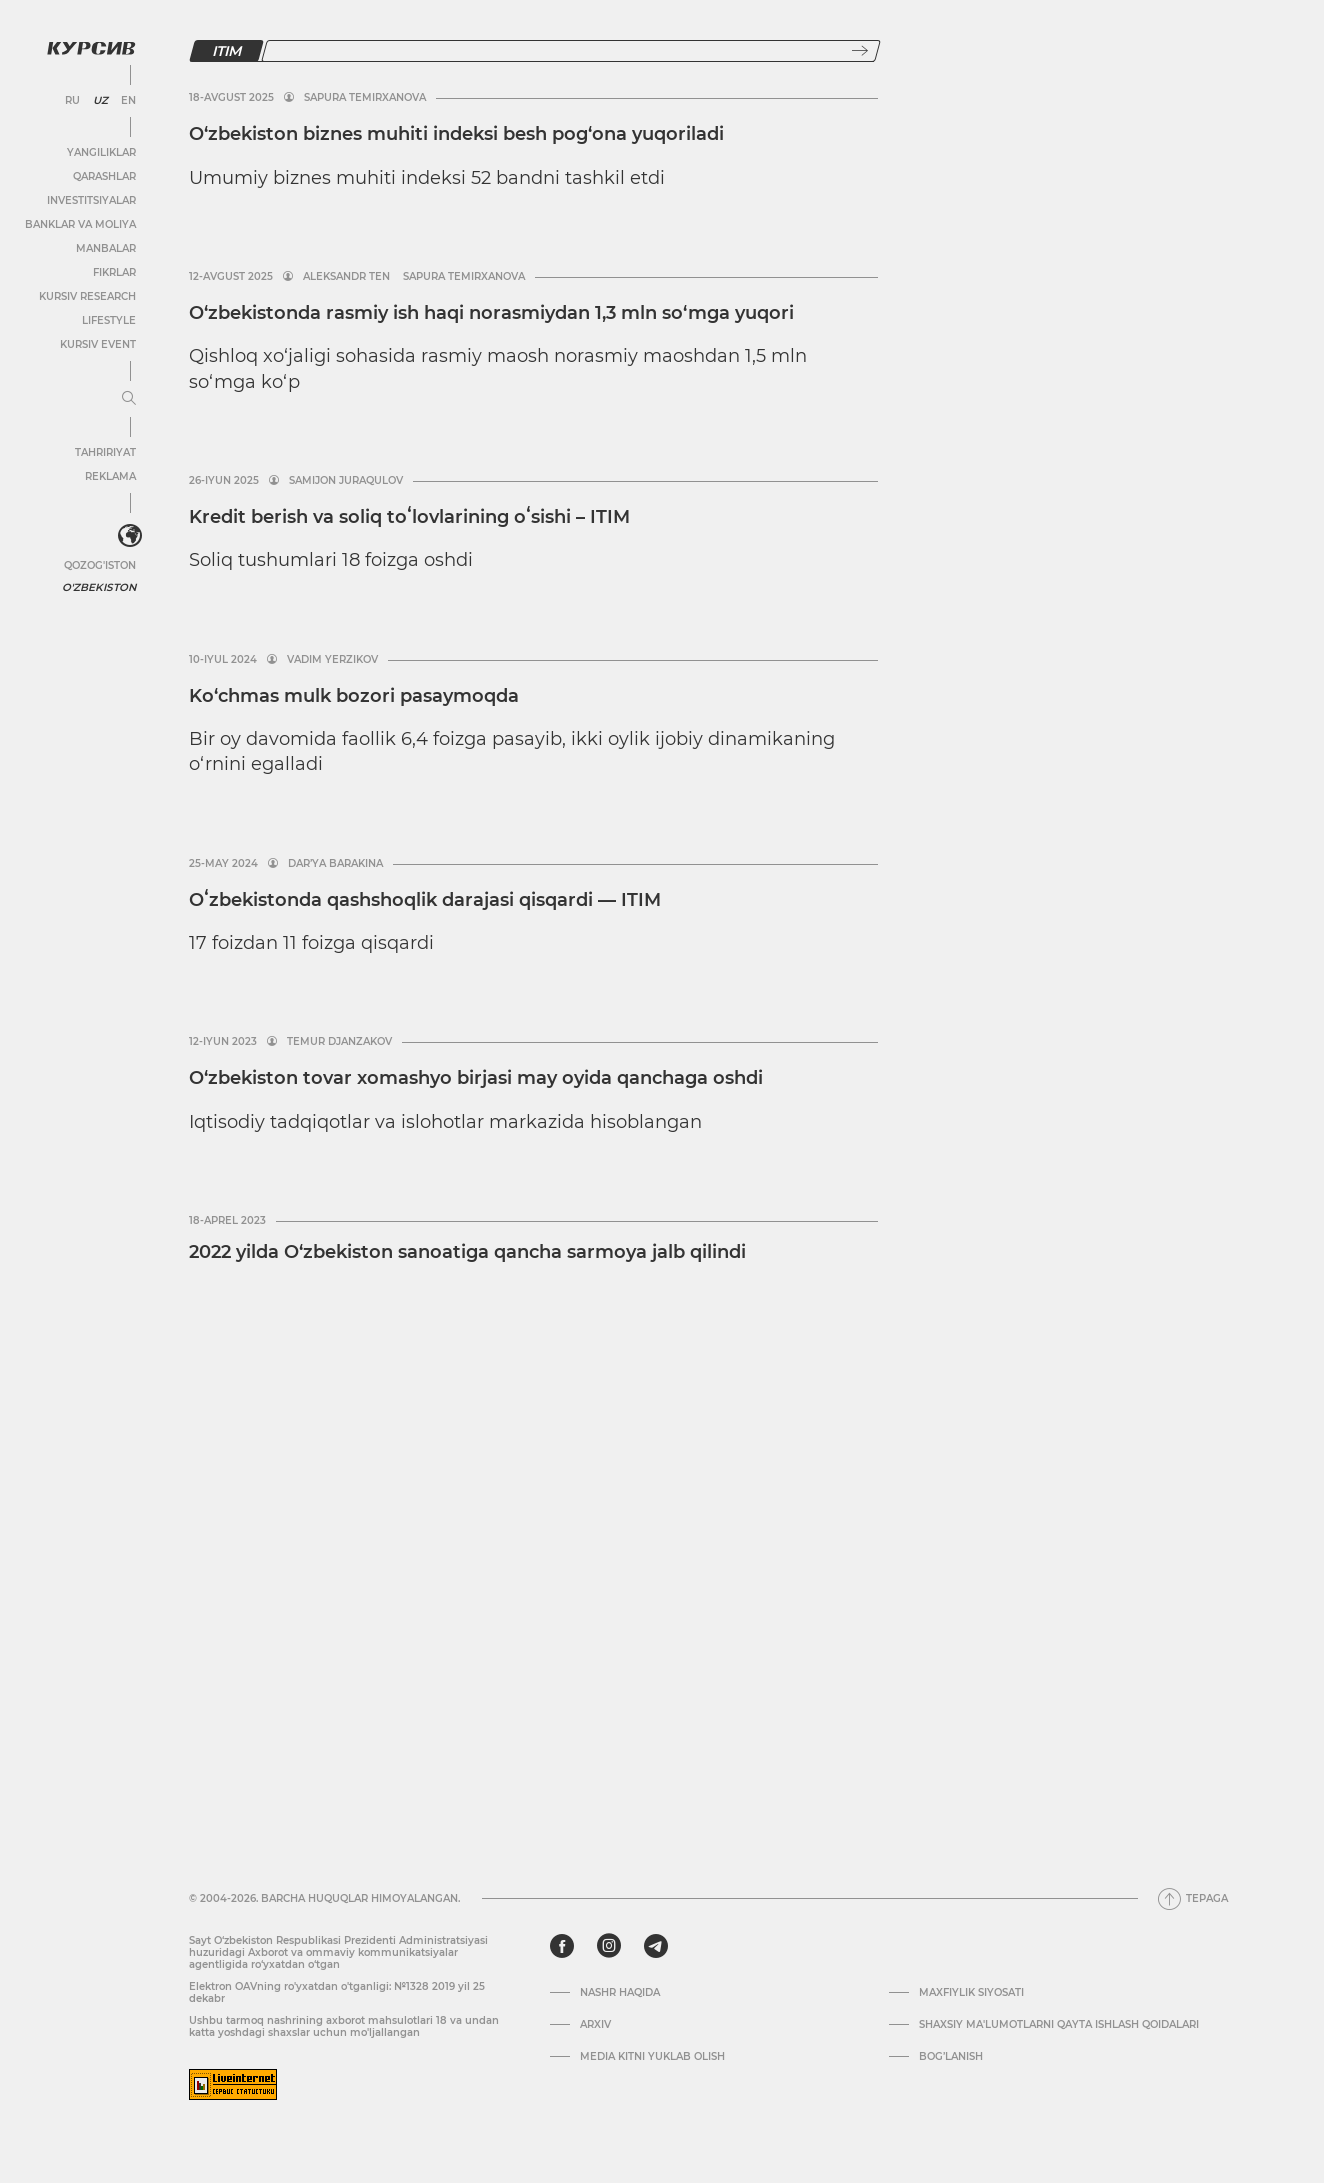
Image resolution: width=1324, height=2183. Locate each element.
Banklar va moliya (79, 223)
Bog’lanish (951, 2057)
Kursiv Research (86, 295)
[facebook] (562, 1946)
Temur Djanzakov (339, 1042)
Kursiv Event (97, 343)
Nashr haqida (620, 1993)
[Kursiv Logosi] (90, 47)
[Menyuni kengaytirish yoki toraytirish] (128, 398)
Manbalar (105, 247)
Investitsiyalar (90, 199)
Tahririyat (104, 451)
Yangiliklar (100, 151)
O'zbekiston (100, 585)
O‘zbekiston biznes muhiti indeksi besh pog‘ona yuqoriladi (456, 134)
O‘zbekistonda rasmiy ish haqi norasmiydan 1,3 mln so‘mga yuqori (491, 313)
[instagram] (609, 1946)
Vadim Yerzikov (332, 660)
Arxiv (595, 2025)
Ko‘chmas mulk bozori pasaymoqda (354, 696)
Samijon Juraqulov (346, 481)
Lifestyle (108, 319)
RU (71, 100)
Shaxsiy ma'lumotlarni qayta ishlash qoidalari (1059, 2025)
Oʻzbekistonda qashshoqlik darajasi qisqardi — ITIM (425, 900)
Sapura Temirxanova (365, 98)
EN (127, 100)
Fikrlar (113, 271)
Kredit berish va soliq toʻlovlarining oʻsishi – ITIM (409, 517)
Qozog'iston (99, 563)
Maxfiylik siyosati (971, 1993)
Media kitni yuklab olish (652, 2057)
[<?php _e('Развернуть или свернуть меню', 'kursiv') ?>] (129, 535)
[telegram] (656, 1946)
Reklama (109, 475)
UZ (99, 100)
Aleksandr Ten (346, 277)
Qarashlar (103, 175)
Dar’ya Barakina (335, 864)
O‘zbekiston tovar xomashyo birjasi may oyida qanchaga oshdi (476, 1078)
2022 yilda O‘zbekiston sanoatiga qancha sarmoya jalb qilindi (467, 1252)
